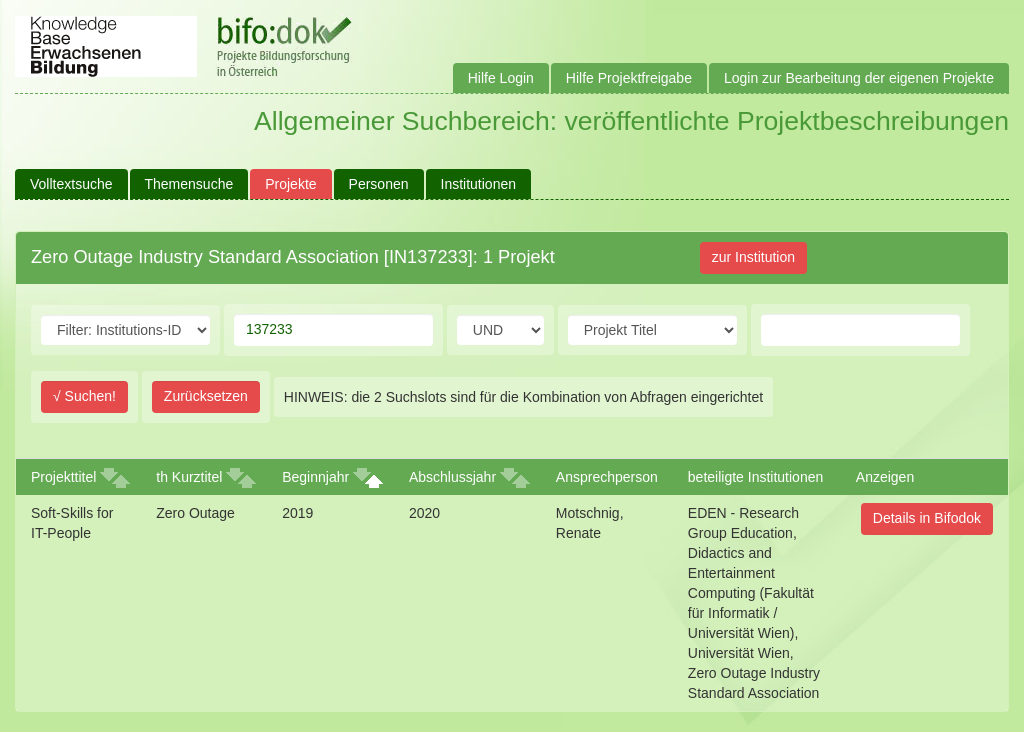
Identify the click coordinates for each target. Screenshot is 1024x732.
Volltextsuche (71, 184)
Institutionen (479, 184)
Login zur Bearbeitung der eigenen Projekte (859, 78)
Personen (379, 184)
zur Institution (753, 257)
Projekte (290, 184)
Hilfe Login (501, 78)
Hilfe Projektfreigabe (629, 78)
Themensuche (189, 184)
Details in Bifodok (927, 518)
